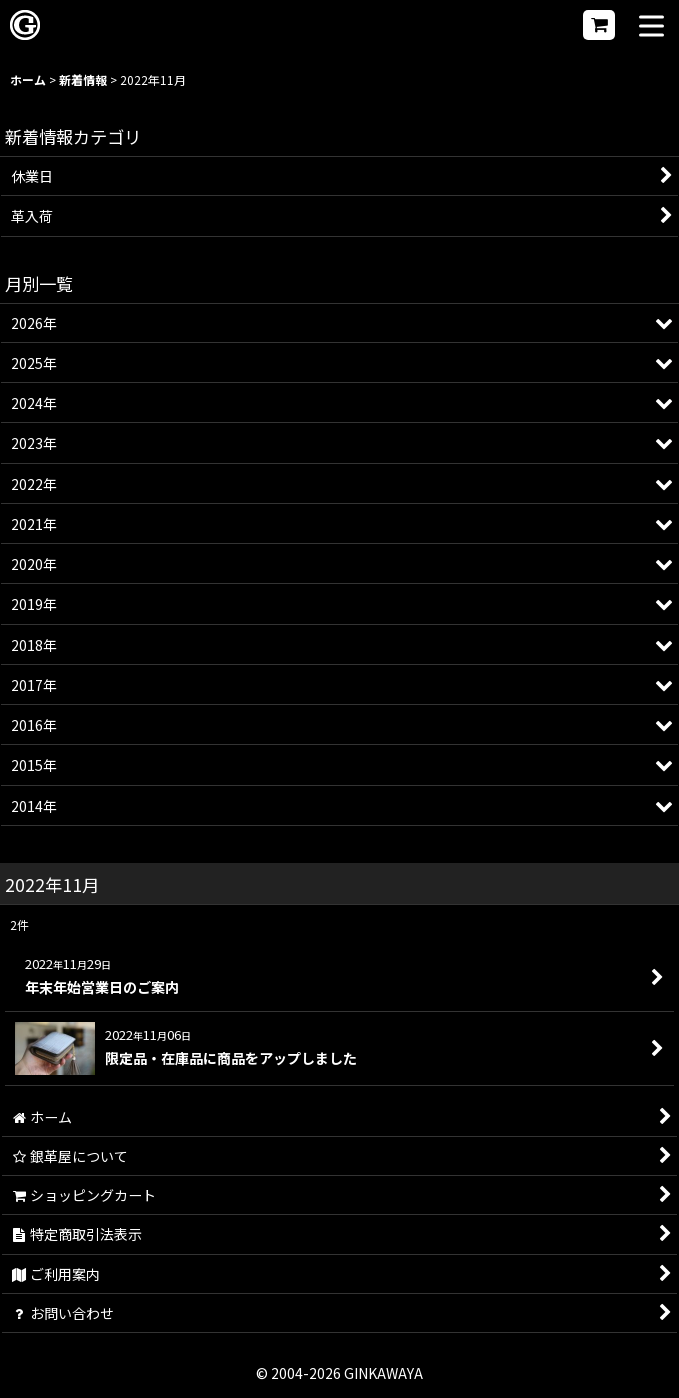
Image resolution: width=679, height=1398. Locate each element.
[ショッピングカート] (599, 25)
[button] (651, 27)
